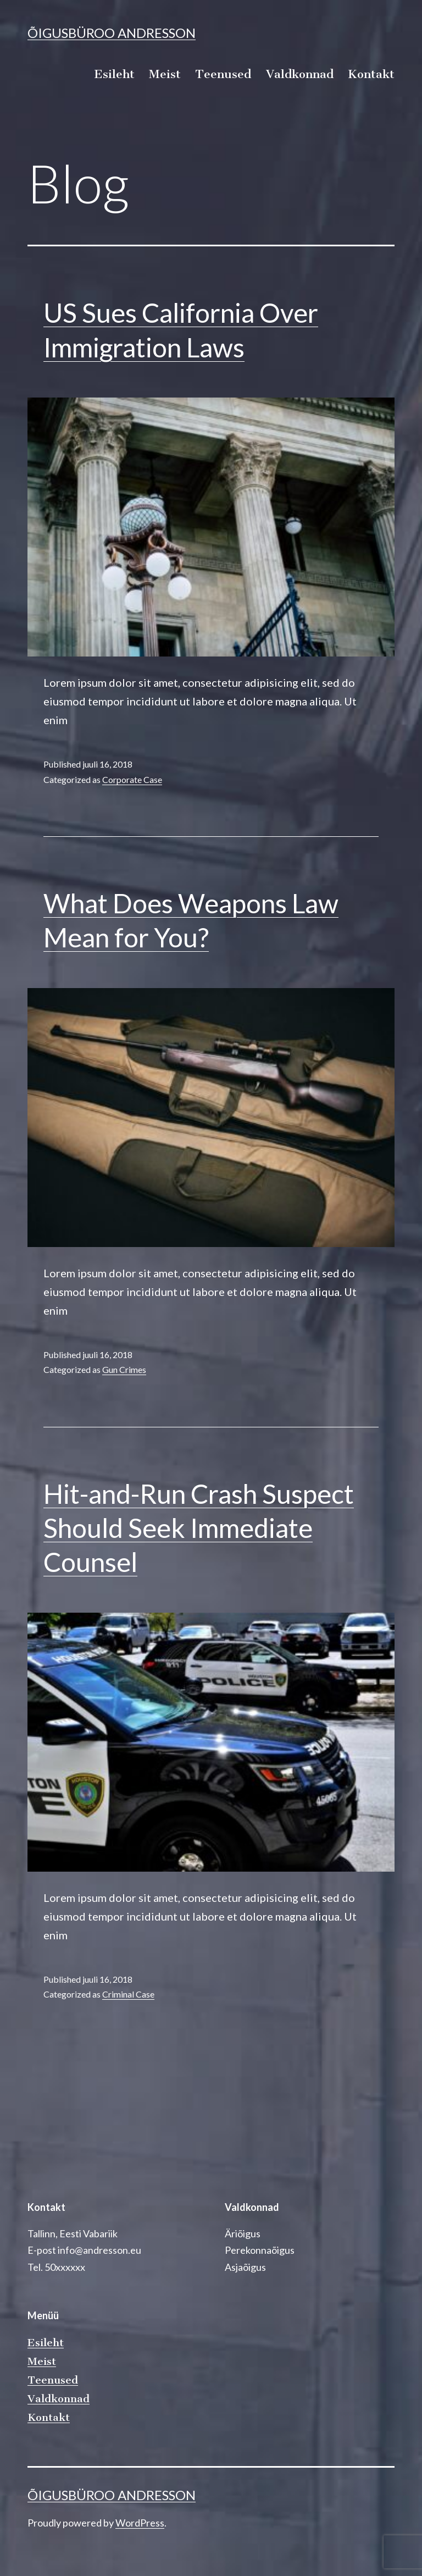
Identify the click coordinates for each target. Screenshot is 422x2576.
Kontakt (371, 74)
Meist (165, 74)
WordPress (139, 2523)
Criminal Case (128, 1994)
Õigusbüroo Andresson (111, 33)
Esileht (114, 74)
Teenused (223, 74)
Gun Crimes (124, 1369)
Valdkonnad (300, 74)
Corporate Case (132, 779)
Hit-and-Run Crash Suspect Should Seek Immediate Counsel (198, 1528)
